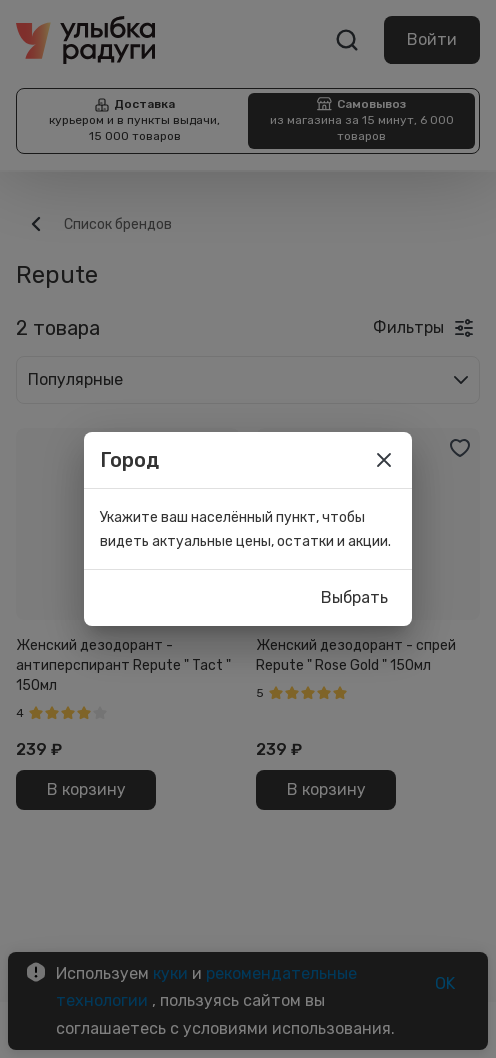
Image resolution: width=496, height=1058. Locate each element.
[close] (384, 460)
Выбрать (354, 598)
